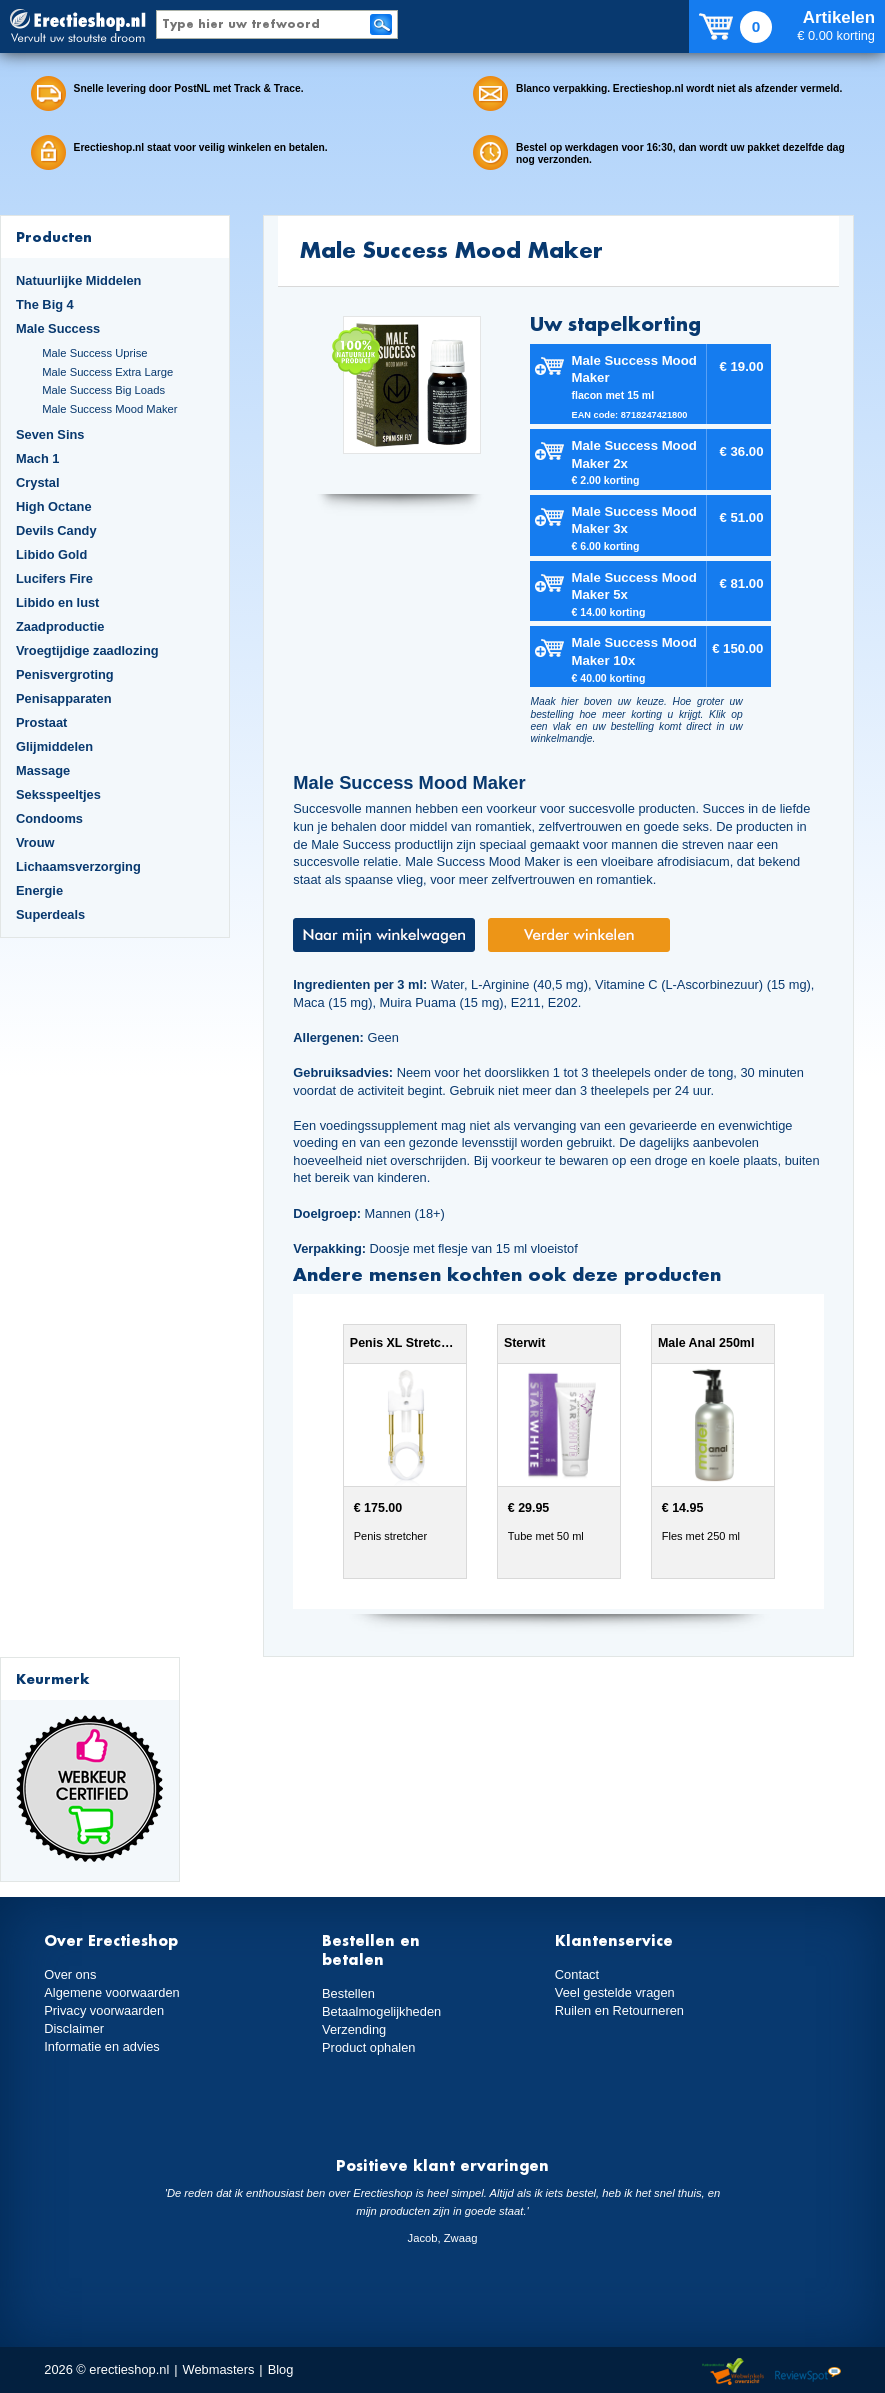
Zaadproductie (60, 626)
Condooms (49, 818)
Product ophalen (368, 2047)
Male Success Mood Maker (109, 409)
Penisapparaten (64, 698)
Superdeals (50, 914)
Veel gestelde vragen (615, 1992)
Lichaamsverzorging (78, 866)
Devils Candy (56, 530)
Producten (54, 236)
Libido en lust (57, 602)
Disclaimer (74, 2028)
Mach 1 (38, 458)
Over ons (70, 1974)
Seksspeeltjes (58, 794)
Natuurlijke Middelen (78, 280)
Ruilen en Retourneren (619, 2010)
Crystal (38, 482)
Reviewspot (808, 2372)
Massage (43, 770)
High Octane (54, 506)
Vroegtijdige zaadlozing (87, 650)
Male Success (58, 328)
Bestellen (348, 1993)
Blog (281, 2369)
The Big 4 (45, 304)
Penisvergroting (65, 674)
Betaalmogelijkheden (381, 2011)
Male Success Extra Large (107, 372)
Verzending (354, 2029)
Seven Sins (50, 434)
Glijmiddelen (54, 746)
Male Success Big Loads (103, 390)
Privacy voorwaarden (104, 2010)
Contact (577, 1974)
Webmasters (219, 2369)
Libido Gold (51, 554)
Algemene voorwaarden (112, 1992)
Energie (39, 890)
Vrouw (35, 842)
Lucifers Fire (54, 578)
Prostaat (41, 722)
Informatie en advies (102, 2046)
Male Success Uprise (94, 353)
